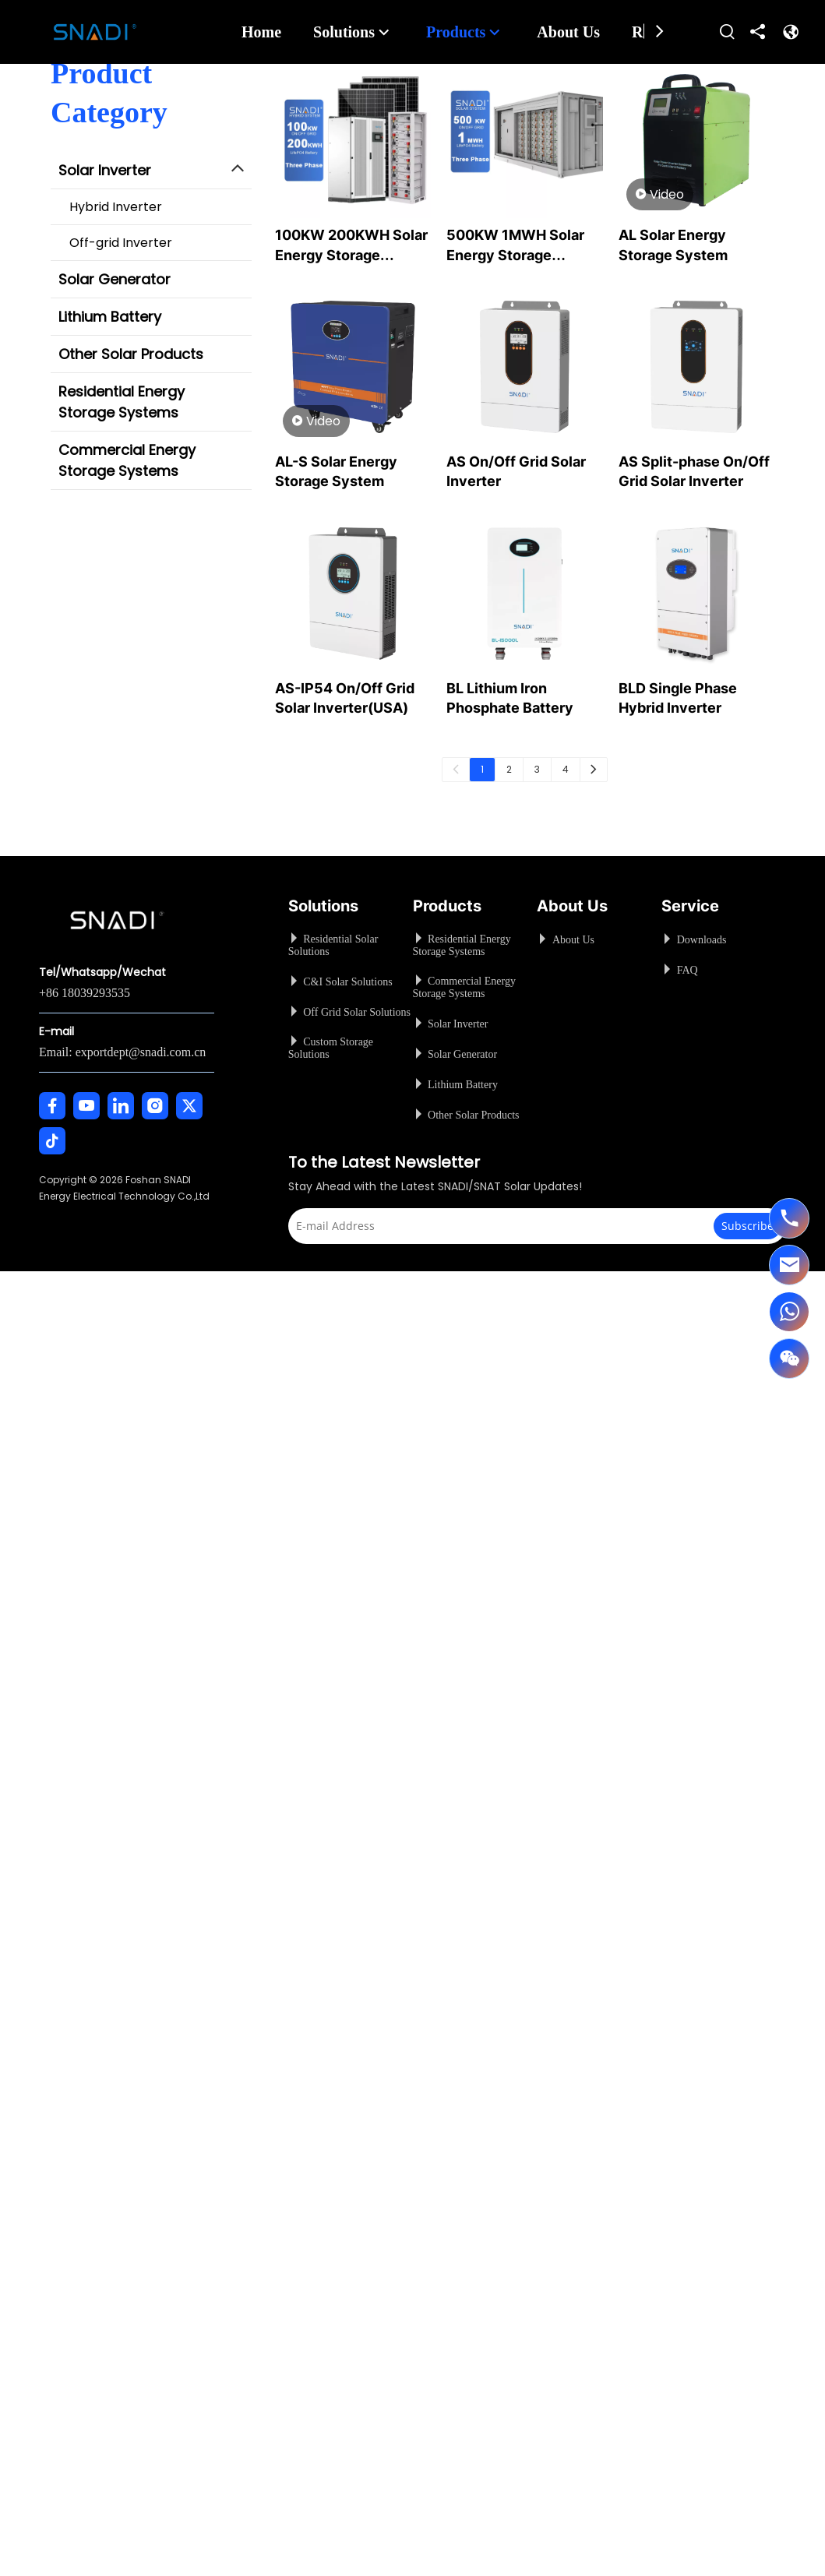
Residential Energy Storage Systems (121, 402)
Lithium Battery (109, 316)
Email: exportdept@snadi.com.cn (122, 1052)
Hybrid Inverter (115, 207)
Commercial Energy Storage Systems (127, 460)
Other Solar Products (130, 354)
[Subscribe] (747, 1226)
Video (660, 194)
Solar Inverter (104, 170)
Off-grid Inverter (120, 243)
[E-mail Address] (512, 1226)
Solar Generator (114, 279)
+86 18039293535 (84, 992)
